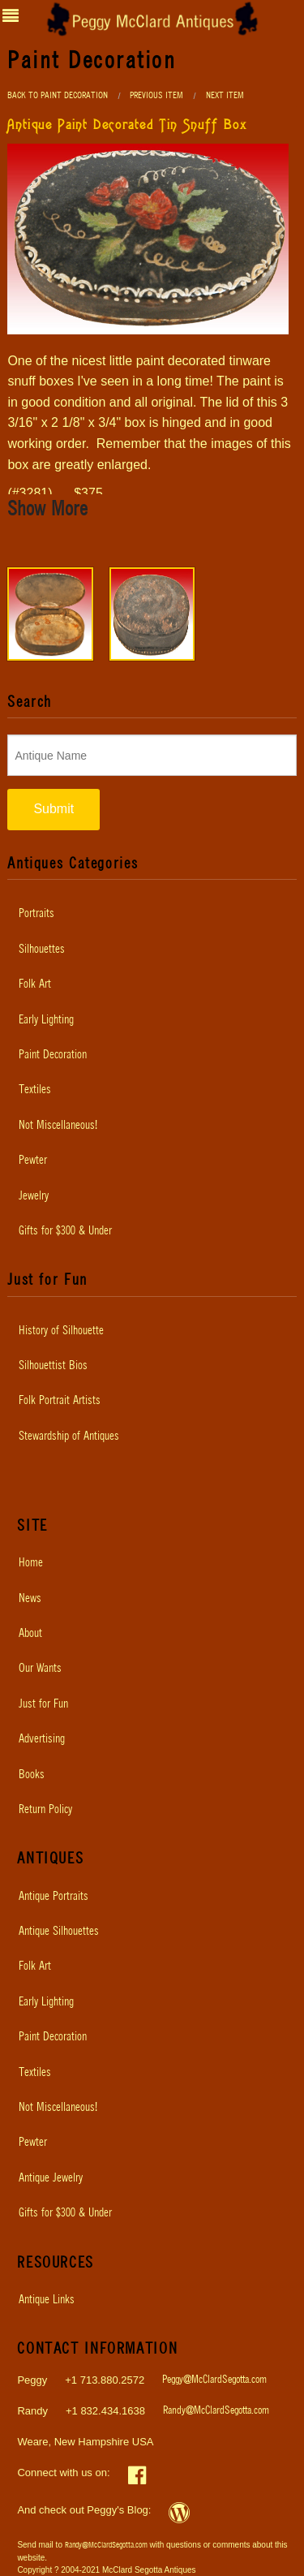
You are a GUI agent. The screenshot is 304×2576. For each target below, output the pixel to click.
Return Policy (45, 1810)
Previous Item (156, 95)
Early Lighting (46, 1020)
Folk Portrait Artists (60, 1400)
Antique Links (47, 2300)
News (30, 1599)
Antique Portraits (53, 1896)
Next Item (225, 95)
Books (32, 1775)
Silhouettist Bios (53, 1366)
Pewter (33, 1160)
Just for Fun (43, 1704)
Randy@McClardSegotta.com (216, 2411)
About (30, 1633)
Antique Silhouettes (59, 1931)
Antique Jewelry (51, 2178)
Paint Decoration (53, 1055)
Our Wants (40, 1668)
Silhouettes (42, 949)
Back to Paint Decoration (57, 95)
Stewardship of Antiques (69, 1436)
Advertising (42, 1739)
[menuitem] (151, 913)
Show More (47, 509)
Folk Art (35, 984)
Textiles (35, 1090)
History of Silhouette (61, 1331)
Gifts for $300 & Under (65, 1231)
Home (31, 1563)
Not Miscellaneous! (58, 1125)
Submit (53, 809)
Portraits (36, 914)
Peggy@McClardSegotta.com (214, 2380)
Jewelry (34, 1196)
